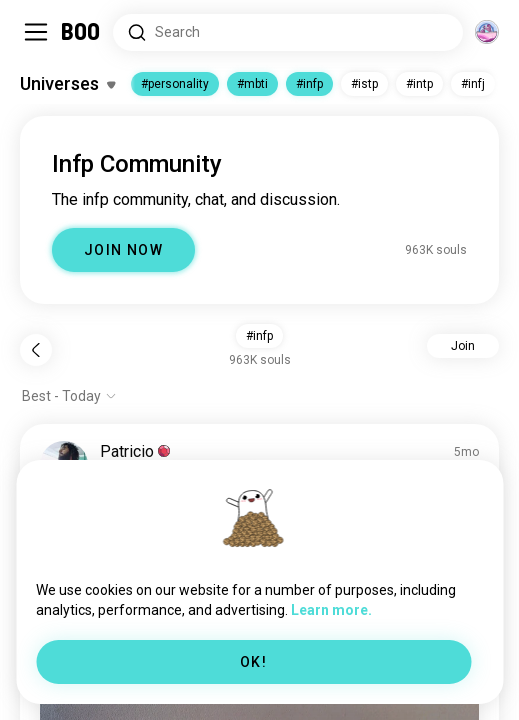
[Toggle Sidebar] (36, 32)
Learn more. (331, 610)
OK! (253, 662)
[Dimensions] (487, 32)
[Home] (81, 32)
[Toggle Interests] (67, 84)
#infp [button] (259, 336)
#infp (309, 84)
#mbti (252, 84)
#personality (175, 84)
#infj (473, 84)
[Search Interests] (288, 32)
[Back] (36, 350)
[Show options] (69, 396)
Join (463, 346)
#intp (419, 84)
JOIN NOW (123, 250)
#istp (364, 84)
